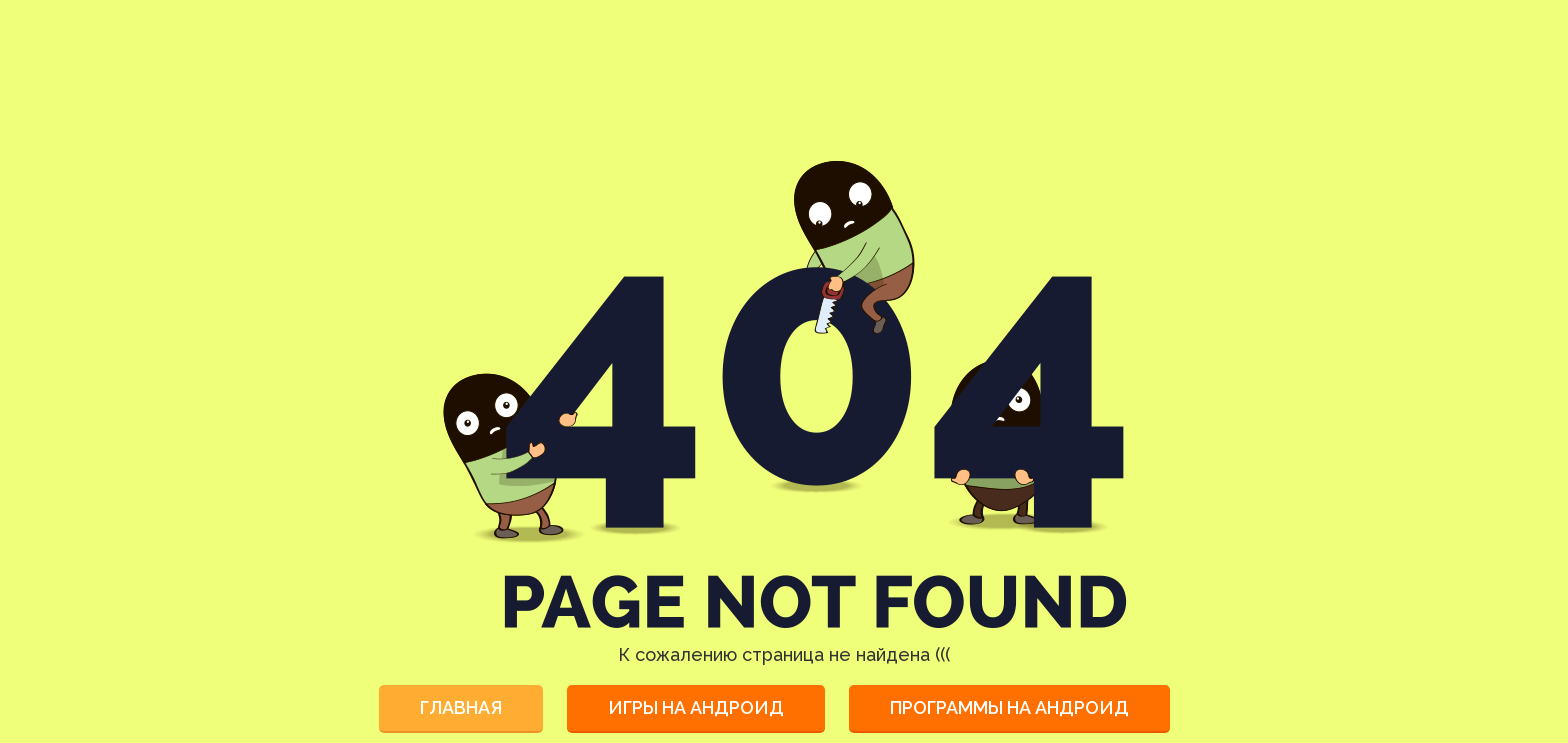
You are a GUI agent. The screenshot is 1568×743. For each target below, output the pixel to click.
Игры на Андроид (696, 707)
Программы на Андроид (1009, 707)
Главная (461, 707)
